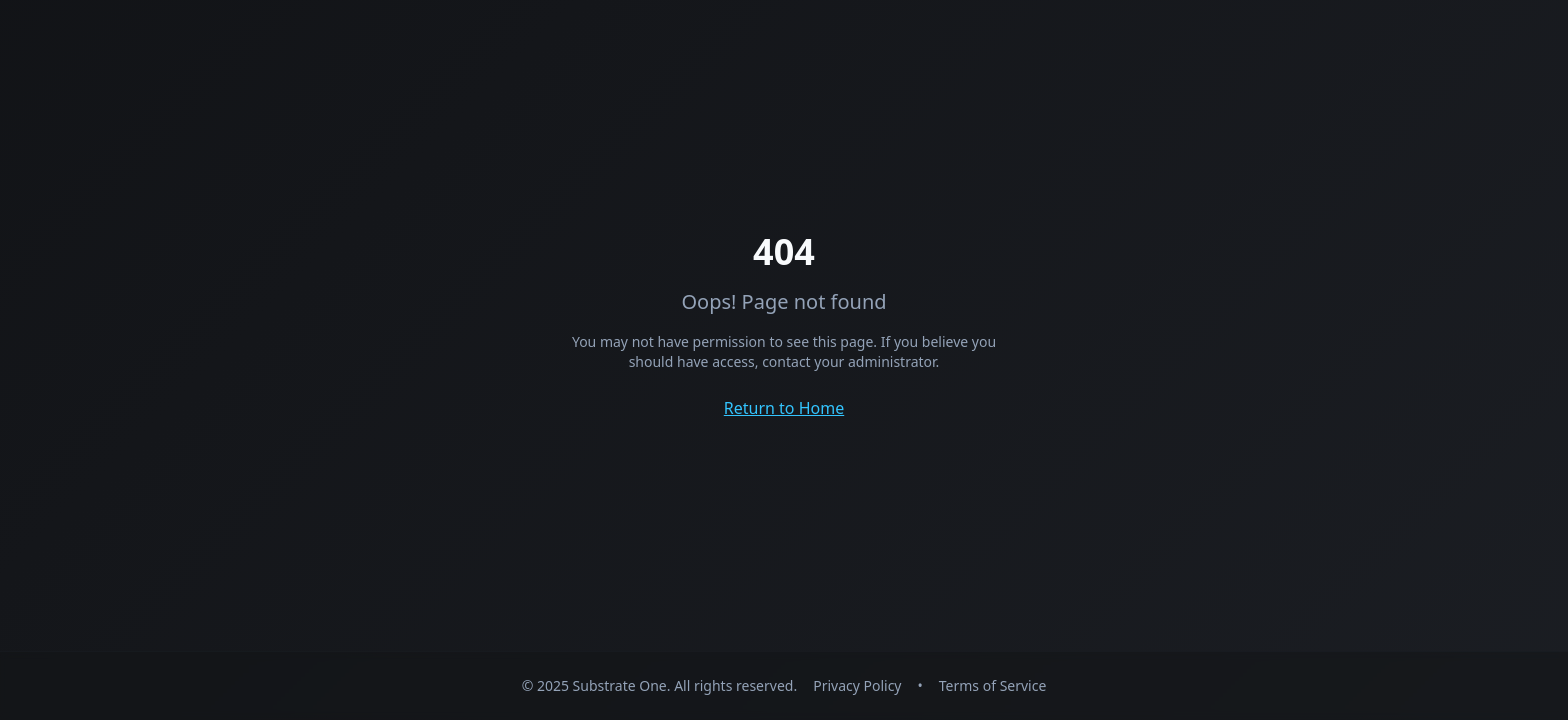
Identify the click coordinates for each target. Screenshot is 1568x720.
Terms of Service (993, 685)
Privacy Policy (857, 685)
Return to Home (784, 408)
